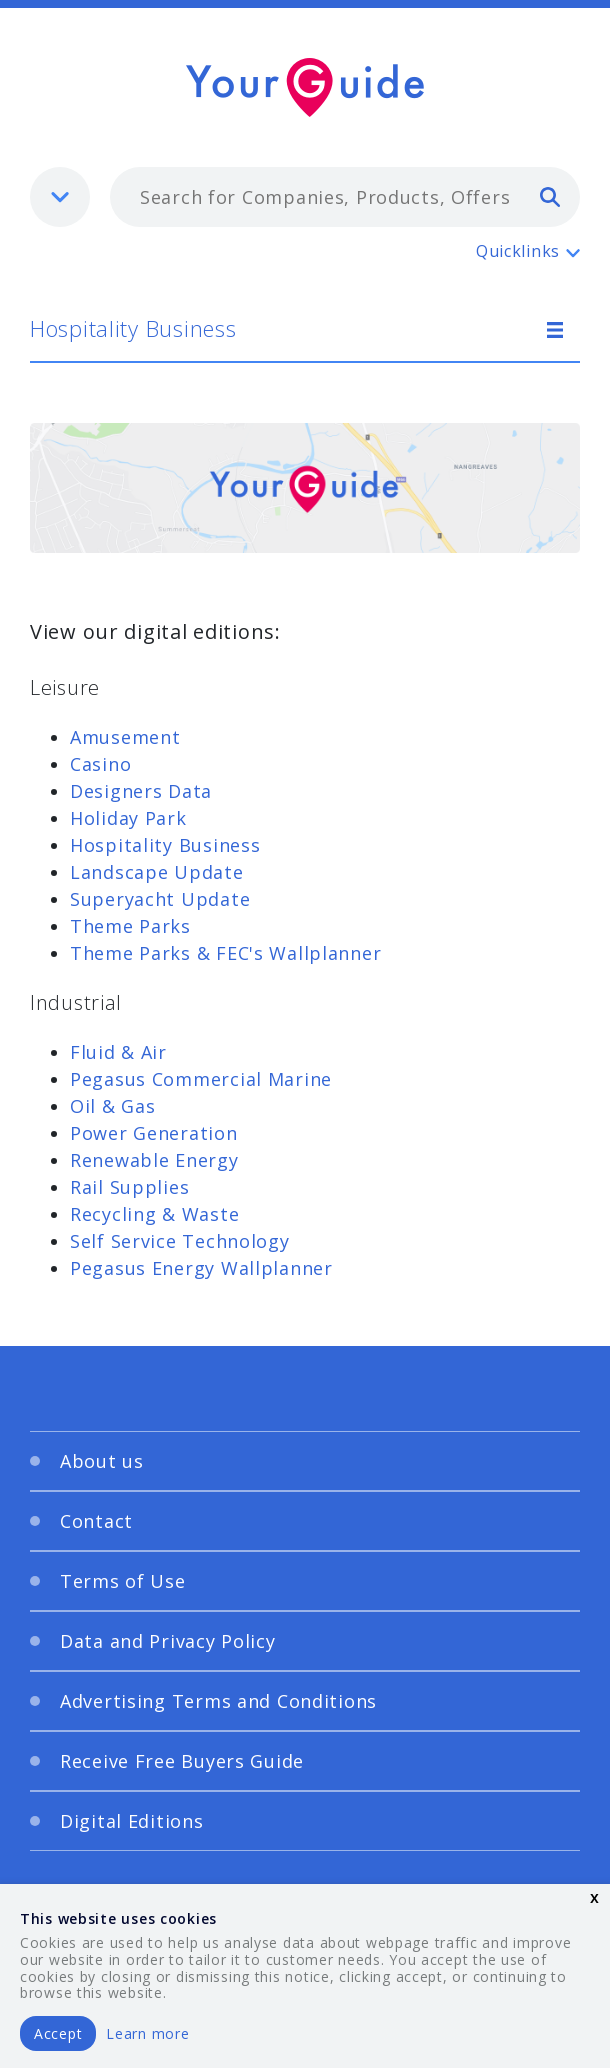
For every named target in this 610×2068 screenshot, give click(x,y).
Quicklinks (518, 251)
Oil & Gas (112, 1106)
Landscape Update (157, 872)
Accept (58, 2033)
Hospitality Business (133, 328)
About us (102, 1461)
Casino (100, 764)
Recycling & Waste (154, 1214)
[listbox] (60, 197)
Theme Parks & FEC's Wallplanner (225, 953)
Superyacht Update (160, 899)
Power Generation (154, 1133)
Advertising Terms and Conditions (218, 1701)
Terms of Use (123, 1581)
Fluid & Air (118, 1052)
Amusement (125, 737)
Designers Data (141, 791)
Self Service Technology (180, 1241)
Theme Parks (130, 926)
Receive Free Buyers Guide (182, 1761)
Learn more (147, 2033)
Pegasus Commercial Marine (201, 1079)
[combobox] (345, 197)
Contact (96, 1521)
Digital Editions (132, 1821)
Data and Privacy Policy (168, 1641)
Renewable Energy (154, 1160)
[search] (550, 196)
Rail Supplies (129, 1187)
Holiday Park (128, 818)
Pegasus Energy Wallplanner (201, 1268)
